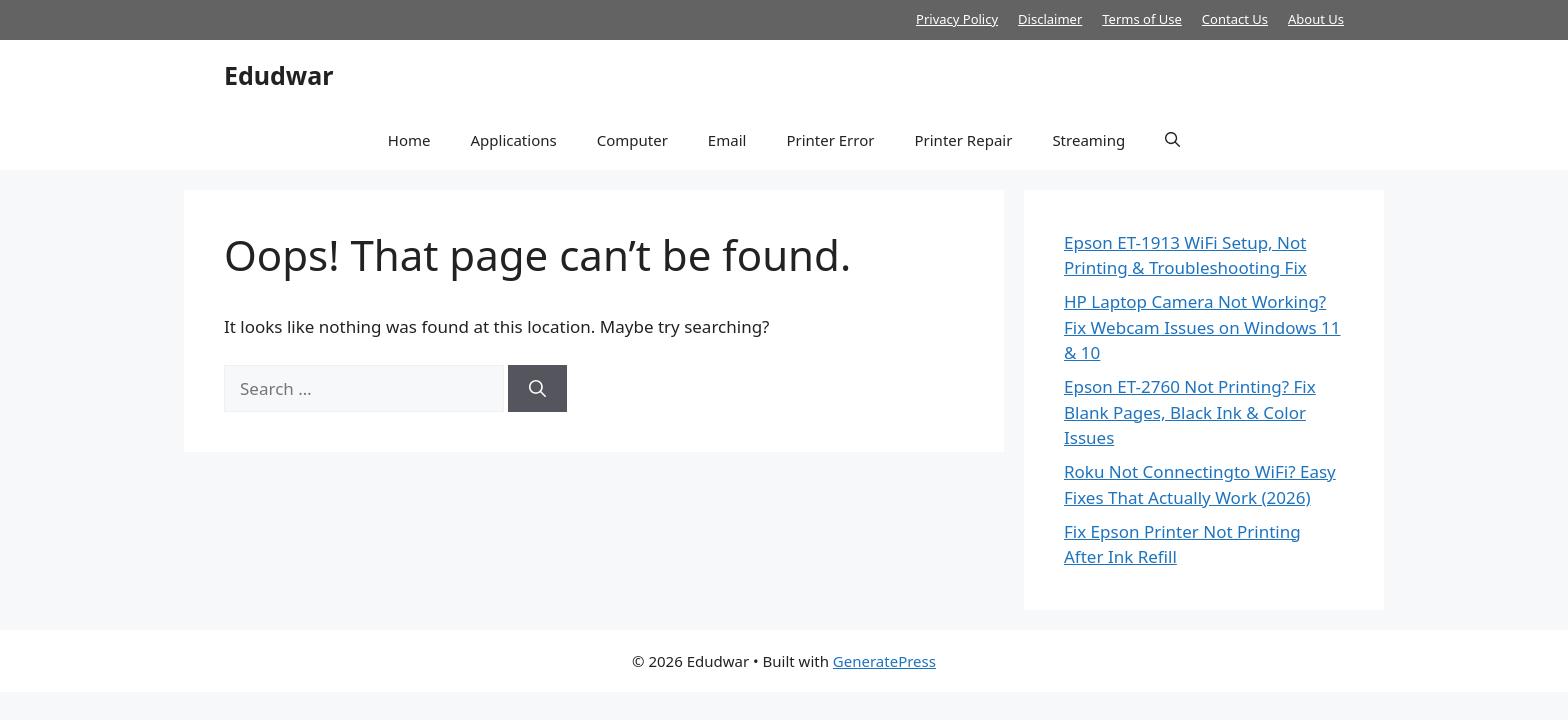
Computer (632, 140)
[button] (1172, 140)
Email (727, 140)
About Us (1316, 19)
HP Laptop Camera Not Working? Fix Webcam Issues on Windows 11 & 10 (1202, 327)
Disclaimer (1050, 19)
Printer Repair (963, 140)
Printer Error (830, 140)
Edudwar (278, 75)
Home (409, 140)
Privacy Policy (957, 19)
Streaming (1088, 140)
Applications (513, 140)
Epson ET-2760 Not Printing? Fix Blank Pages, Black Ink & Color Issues (1190, 412)
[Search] (537, 389)
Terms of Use (1142, 19)
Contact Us (1235, 19)
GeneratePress (884, 661)
